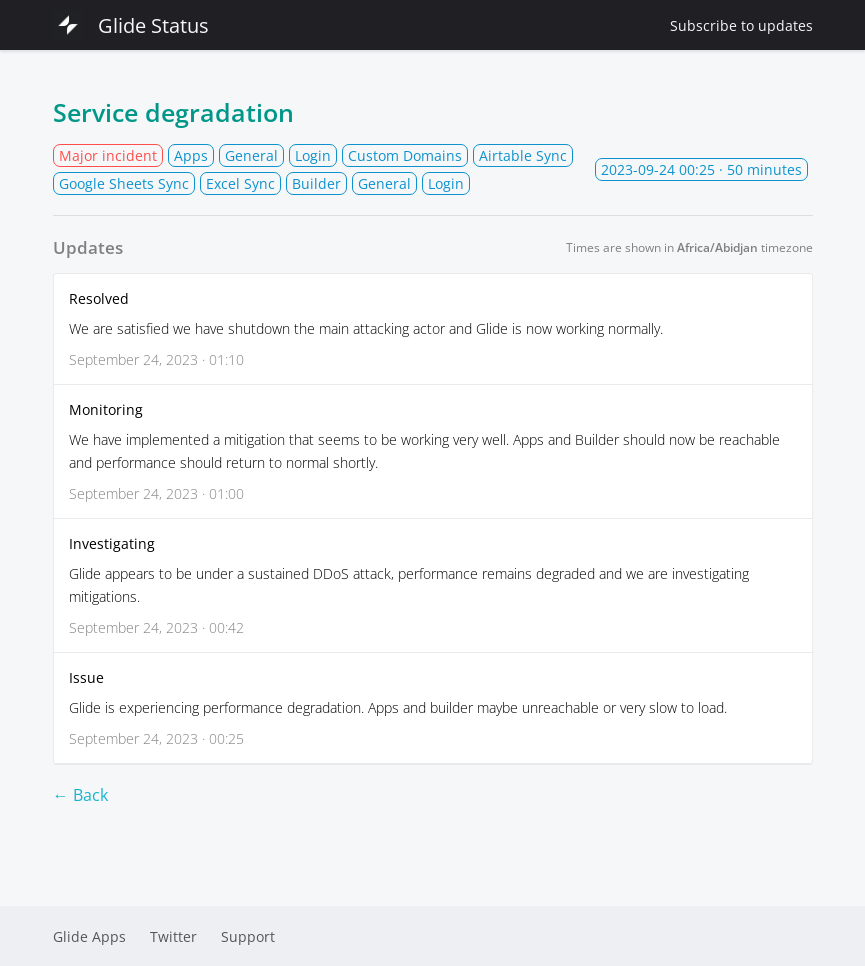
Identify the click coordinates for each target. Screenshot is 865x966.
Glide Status (131, 25)
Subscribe (741, 25)
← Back (80, 795)
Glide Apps (89, 936)
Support (248, 936)
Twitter (173, 936)
